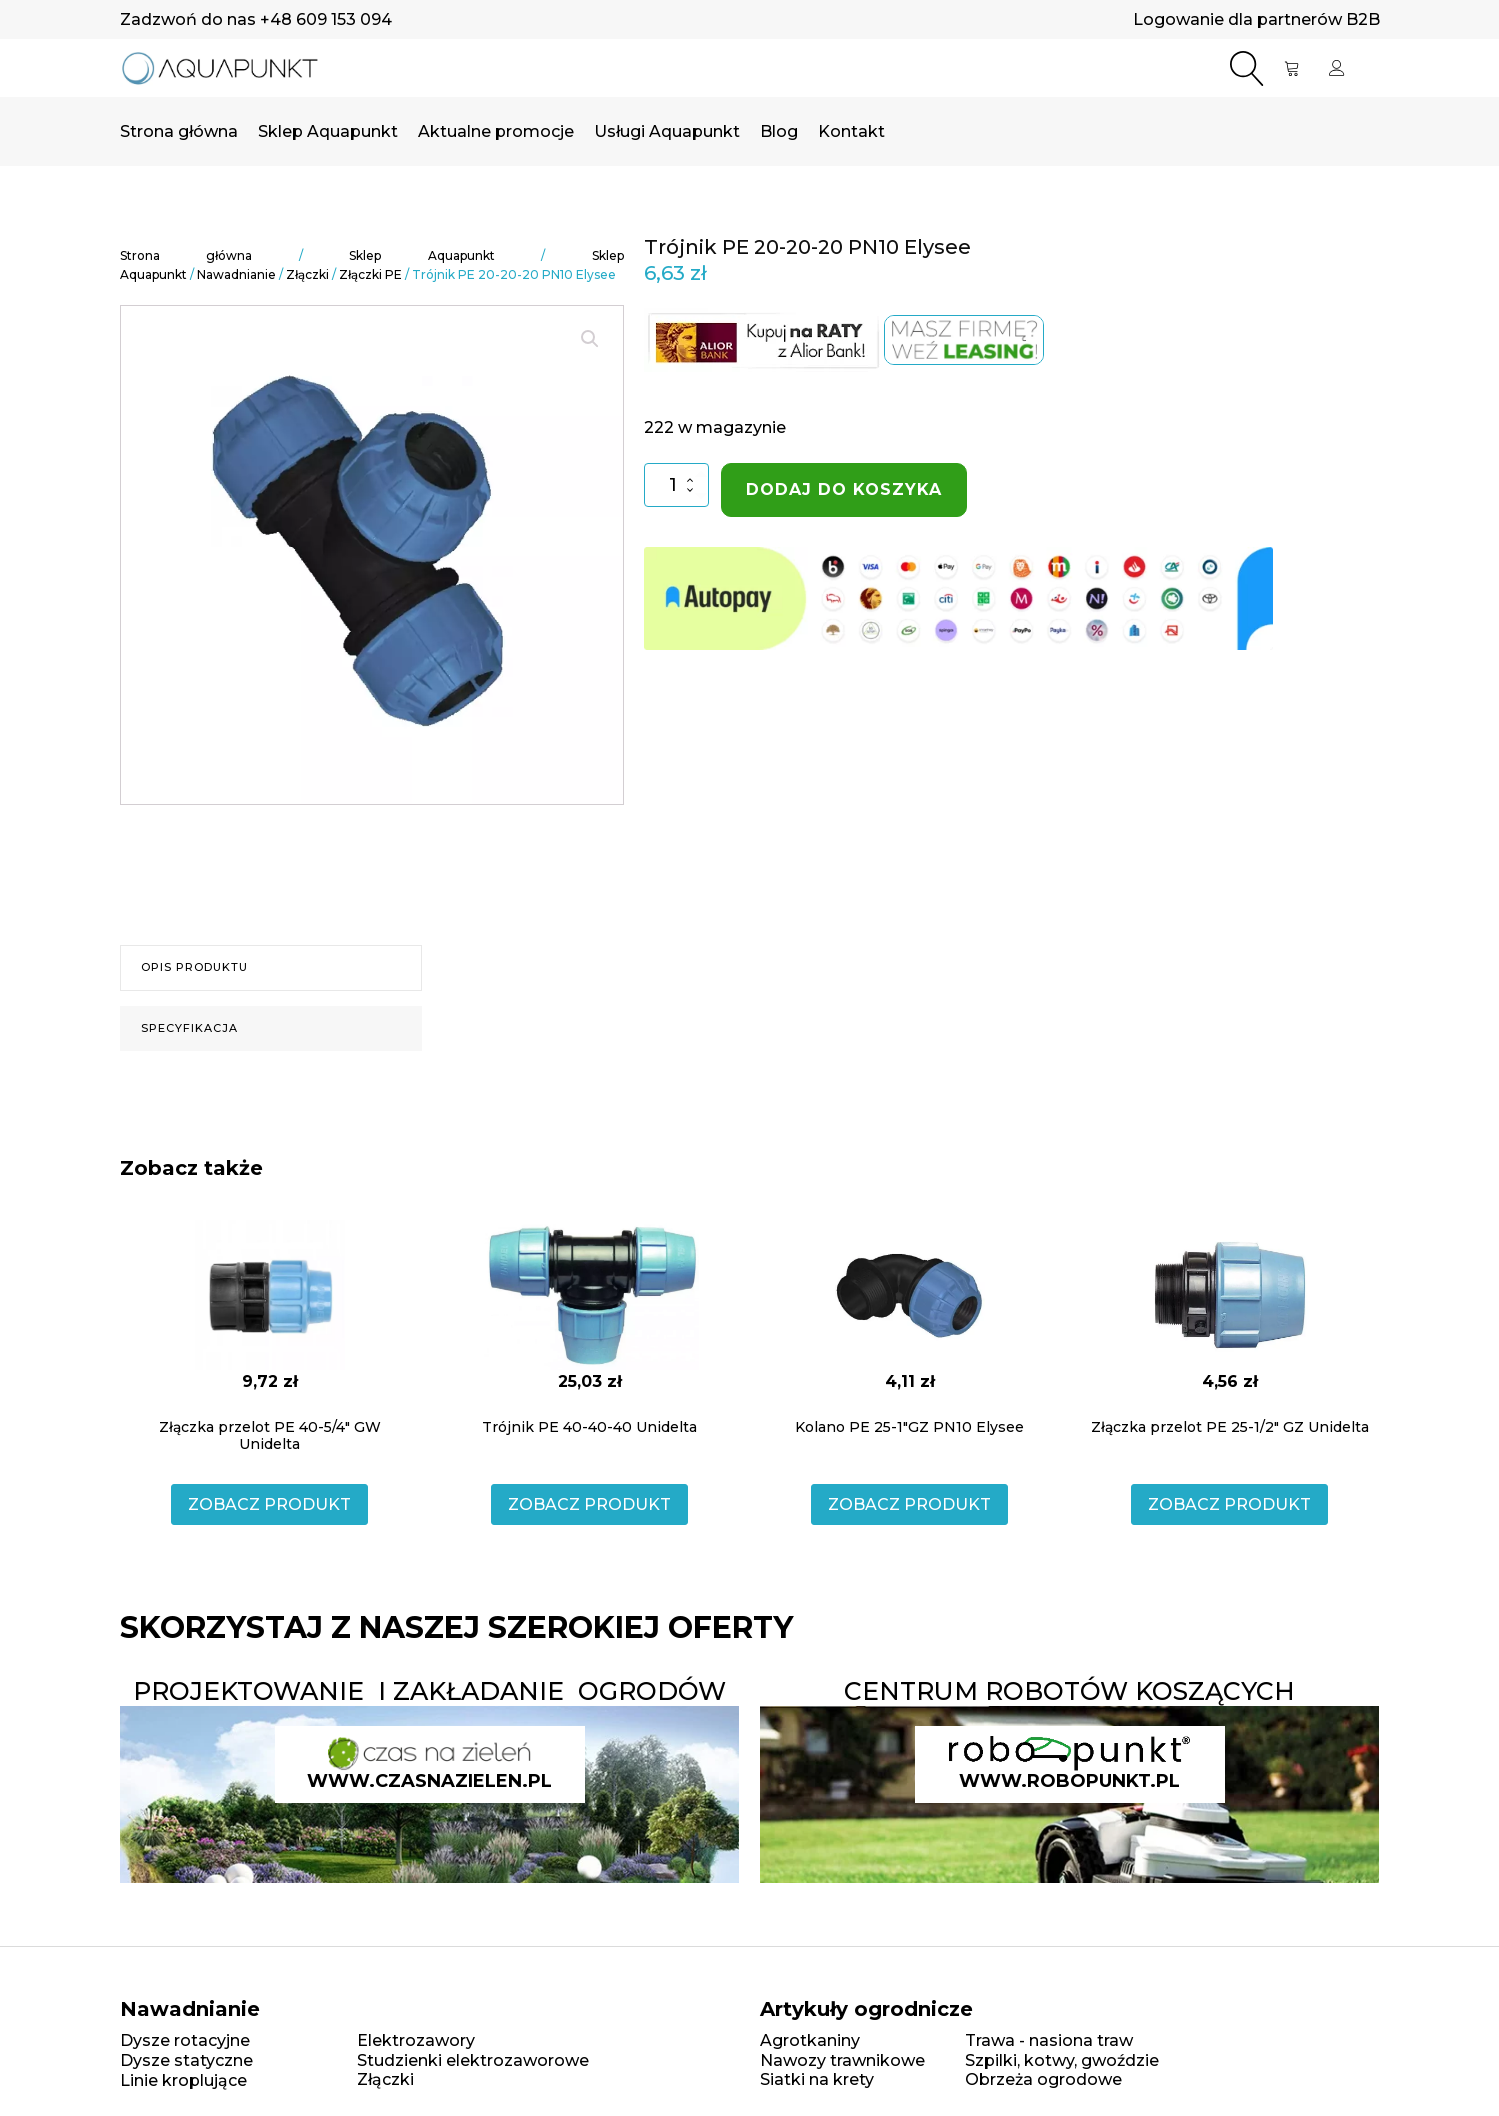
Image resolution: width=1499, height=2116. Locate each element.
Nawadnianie (236, 274)
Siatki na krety (817, 2079)
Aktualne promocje (496, 131)
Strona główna (179, 131)
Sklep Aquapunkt (328, 131)
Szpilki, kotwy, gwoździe (1062, 2060)
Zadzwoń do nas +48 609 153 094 (256, 19)
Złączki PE (370, 274)
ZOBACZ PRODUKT (269, 1504)
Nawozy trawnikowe (842, 2060)
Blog (779, 131)
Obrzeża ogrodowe (1043, 2079)
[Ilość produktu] (676, 484)
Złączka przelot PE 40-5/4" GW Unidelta (270, 1435)
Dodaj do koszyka (844, 489)
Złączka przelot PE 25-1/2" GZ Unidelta (1230, 1427)
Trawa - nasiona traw (1049, 2040)
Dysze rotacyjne (185, 2040)
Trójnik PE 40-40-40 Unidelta (589, 1427)
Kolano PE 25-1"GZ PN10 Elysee (909, 1427)
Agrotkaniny (810, 2040)
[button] (590, 339)
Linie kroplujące (183, 2080)
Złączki (307, 274)
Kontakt (851, 131)
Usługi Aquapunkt (667, 131)
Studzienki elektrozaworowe (473, 2060)
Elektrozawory (416, 2040)
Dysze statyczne (186, 2060)
